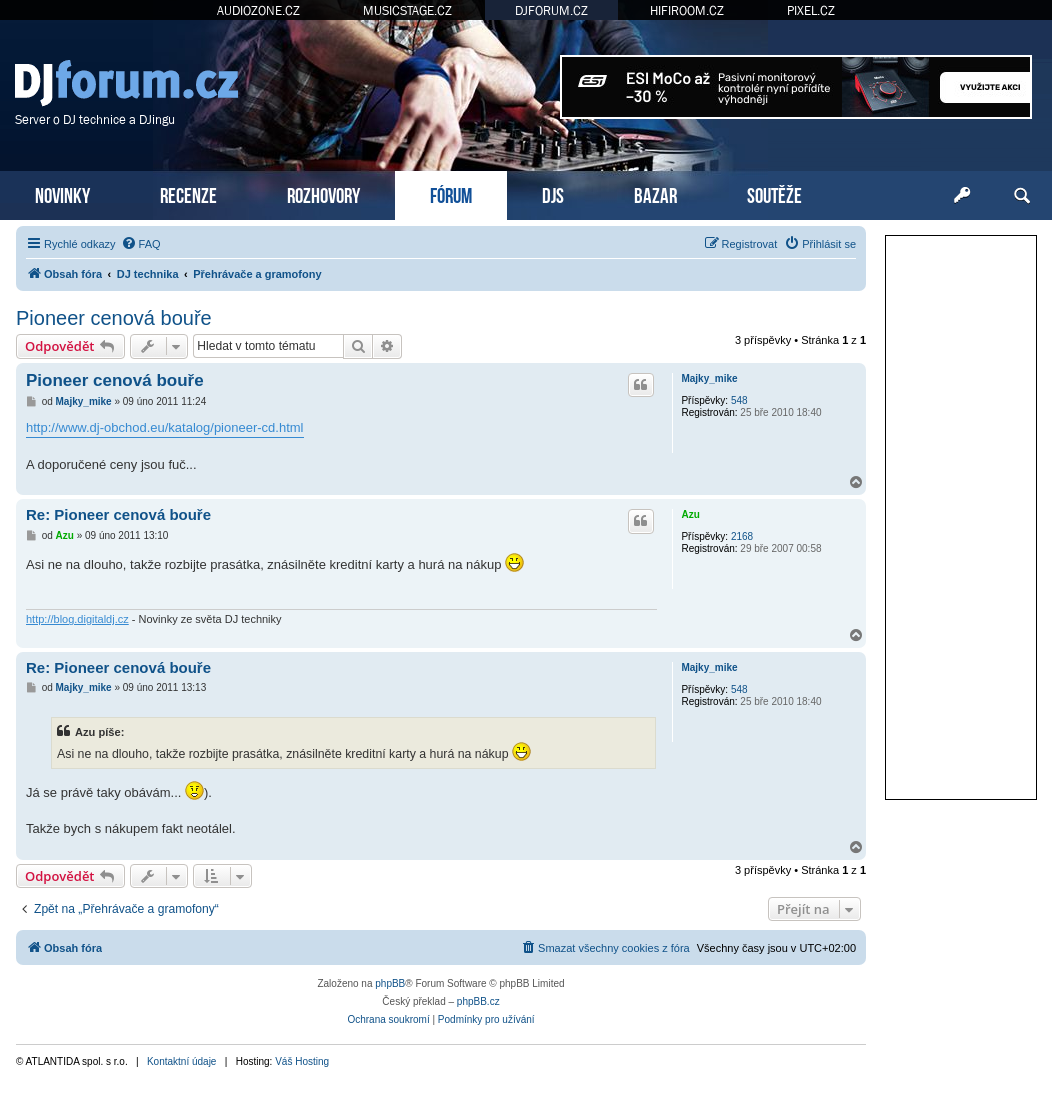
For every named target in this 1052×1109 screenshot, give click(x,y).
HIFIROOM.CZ (687, 10)
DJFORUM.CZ (551, 10)
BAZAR (655, 193)
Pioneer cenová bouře (114, 318)
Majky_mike (709, 378)
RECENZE (188, 193)
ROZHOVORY (323, 193)
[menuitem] (141, 244)
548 (739, 400)
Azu (690, 514)
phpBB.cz (478, 1001)
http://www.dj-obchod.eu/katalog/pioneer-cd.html (165, 427)
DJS (553, 193)
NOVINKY (62, 193)
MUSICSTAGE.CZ (407, 10)
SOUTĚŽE (774, 193)
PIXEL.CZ (811, 10)
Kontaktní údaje (182, 1061)
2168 (742, 536)
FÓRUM (451, 193)
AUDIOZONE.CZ (258, 10)
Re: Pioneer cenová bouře (118, 514)
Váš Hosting (302, 1061)
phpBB (390, 983)
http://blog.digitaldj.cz (77, 619)
